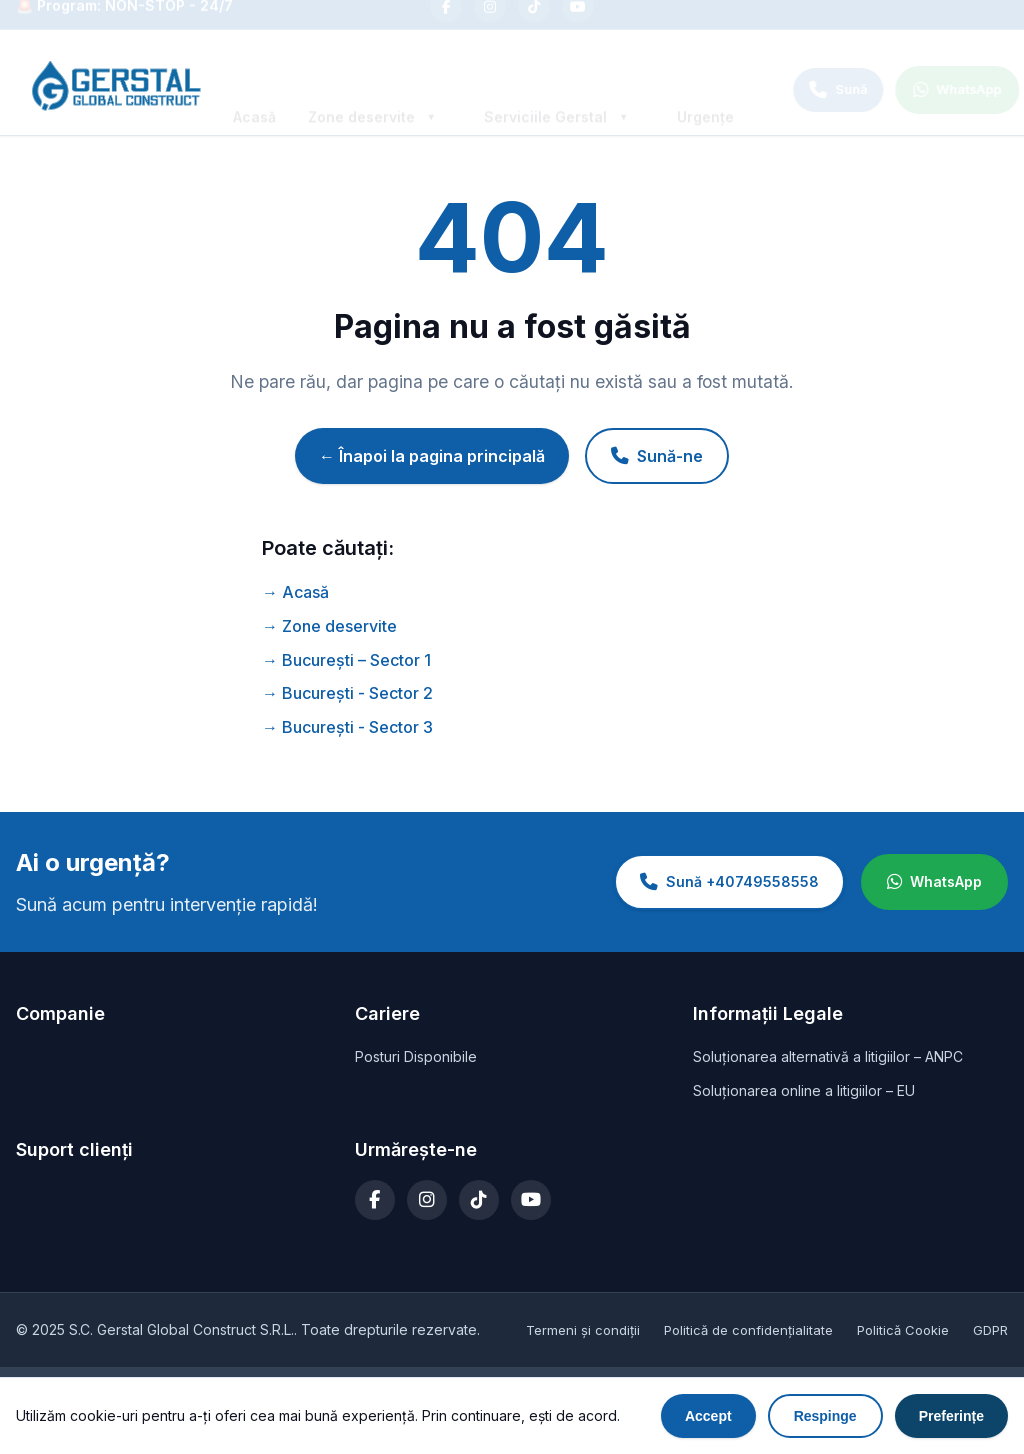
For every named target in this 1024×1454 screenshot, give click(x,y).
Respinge (825, 1417)
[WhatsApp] (930, 90)
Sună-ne (657, 456)
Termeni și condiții (583, 1330)
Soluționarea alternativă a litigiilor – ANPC (828, 1056)
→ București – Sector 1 (346, 660)
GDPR (990, 1330)
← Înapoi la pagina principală (432, 456)
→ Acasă (295, 592)
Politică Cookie (903, 1330)
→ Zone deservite (329, 626)
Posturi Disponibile (416, 1056)
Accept (708, 1417)
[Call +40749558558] (811, 90)
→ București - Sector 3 (347, 727)
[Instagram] (490, 24)
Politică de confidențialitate (748, 1330)
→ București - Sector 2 (347, 693)
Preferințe (951, 1417)
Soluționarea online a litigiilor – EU (804, 1090)
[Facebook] (446, 24)
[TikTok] (534, 24)
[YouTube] (578, 24)
